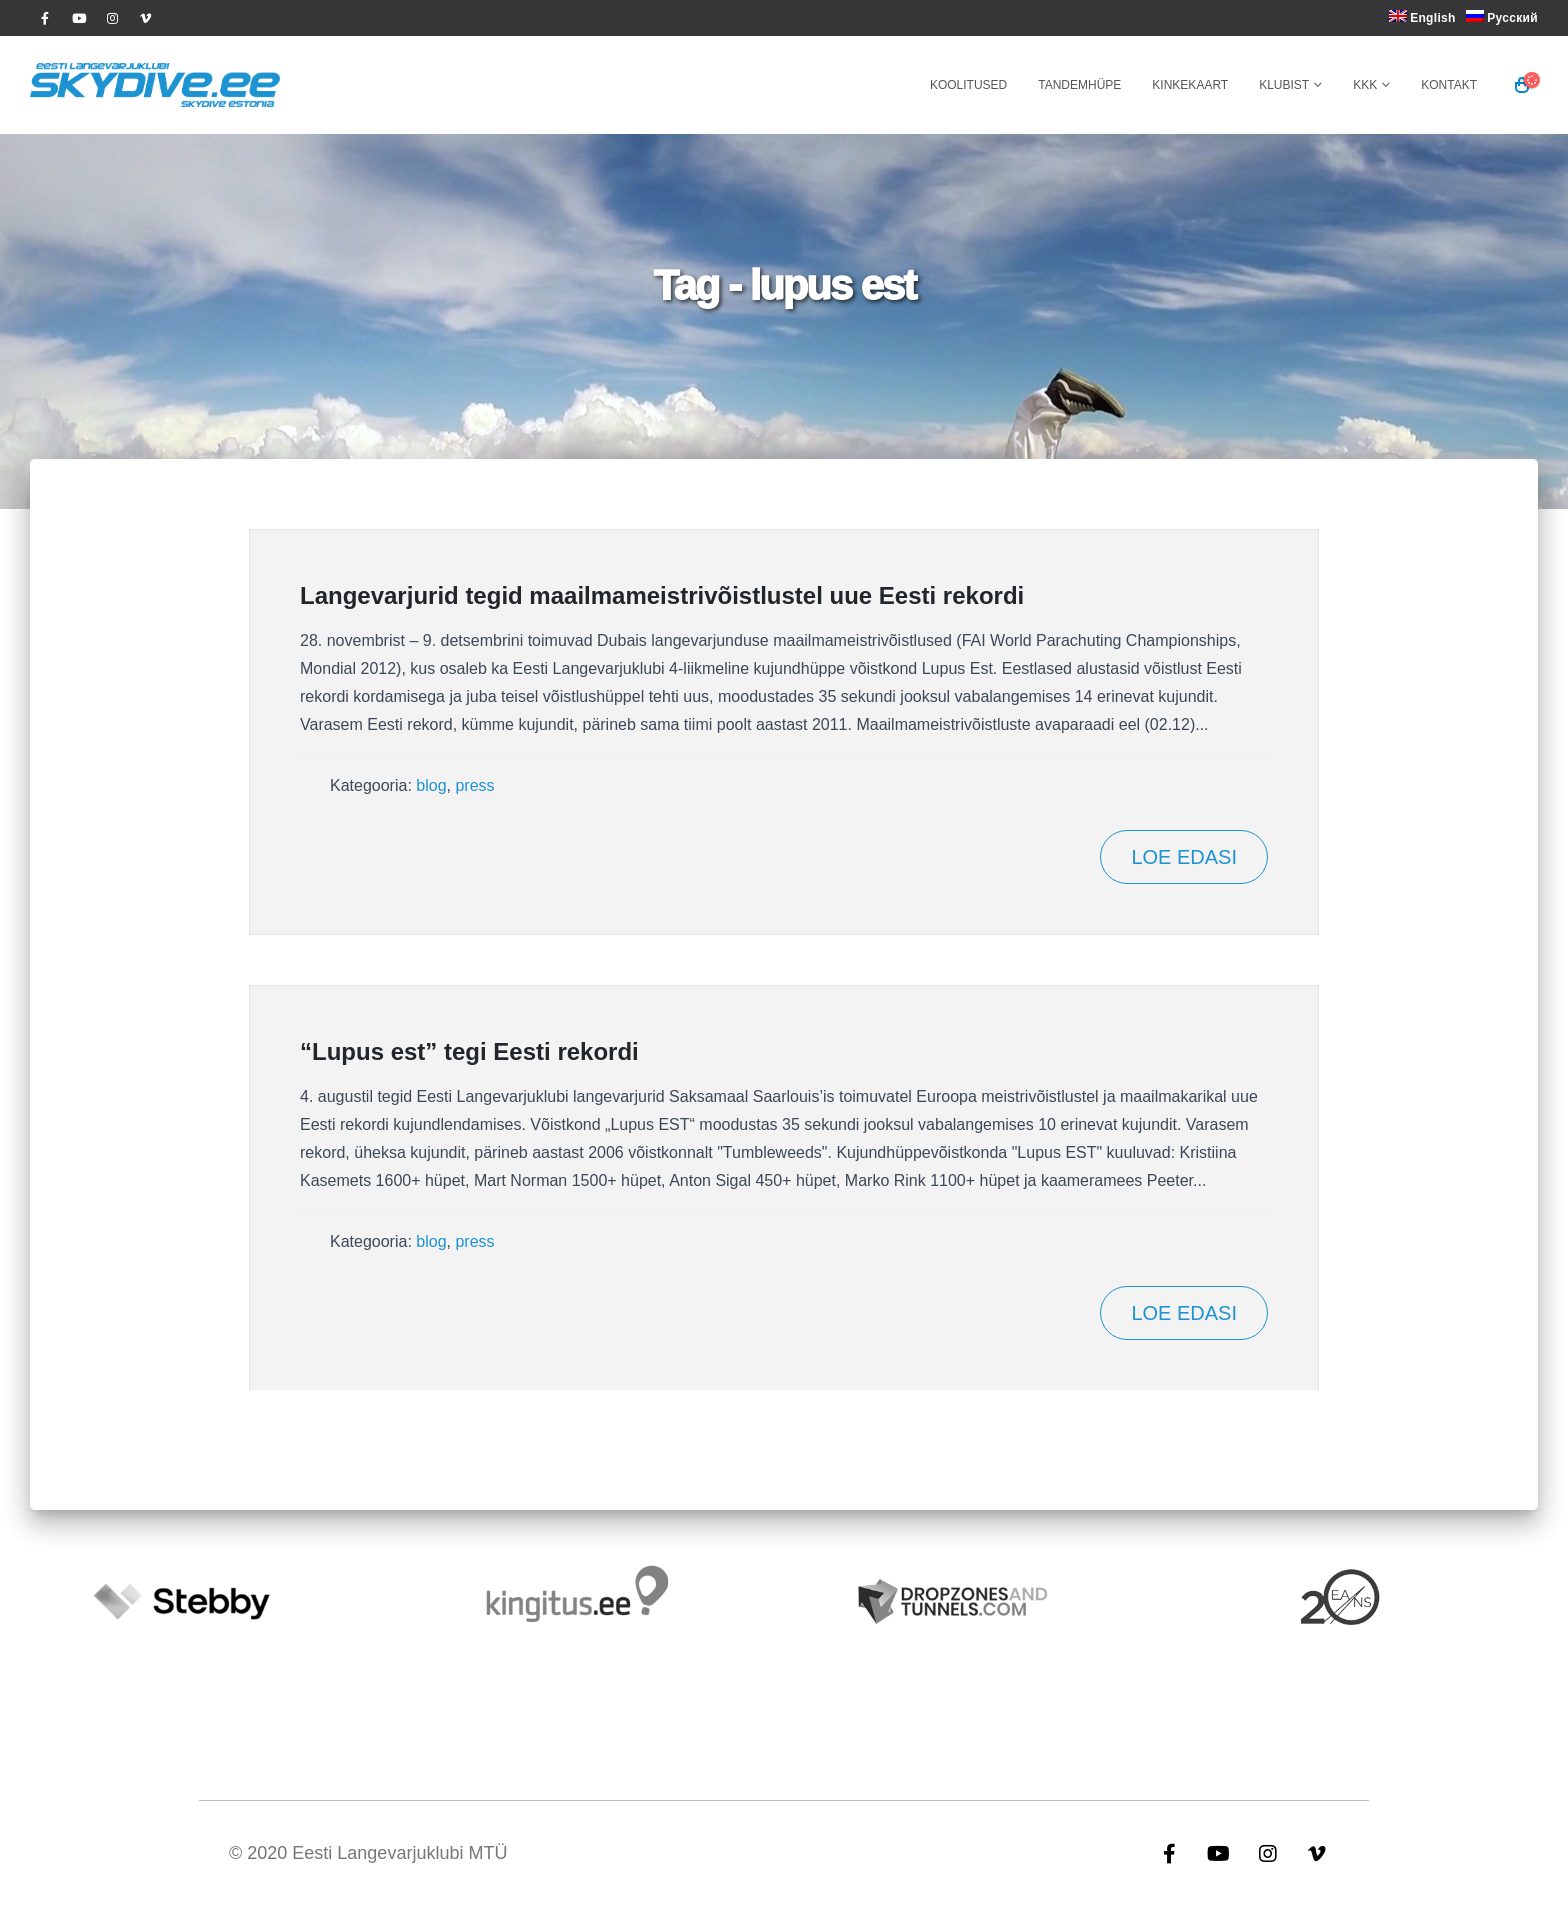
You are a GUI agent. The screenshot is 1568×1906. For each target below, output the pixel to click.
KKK (1365, 85)
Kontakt (1449, 85)
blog (431, 785)
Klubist (1284, 85)
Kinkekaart (1190, 85)
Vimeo (1317, 1853)
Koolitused (968, 85)
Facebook (1170, 1853)
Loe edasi (1184, 857)
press (474, 785)
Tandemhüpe (1079, 85)
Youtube (1219, 1853)
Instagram (1268, 1853)
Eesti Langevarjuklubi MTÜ (399, 1853)
